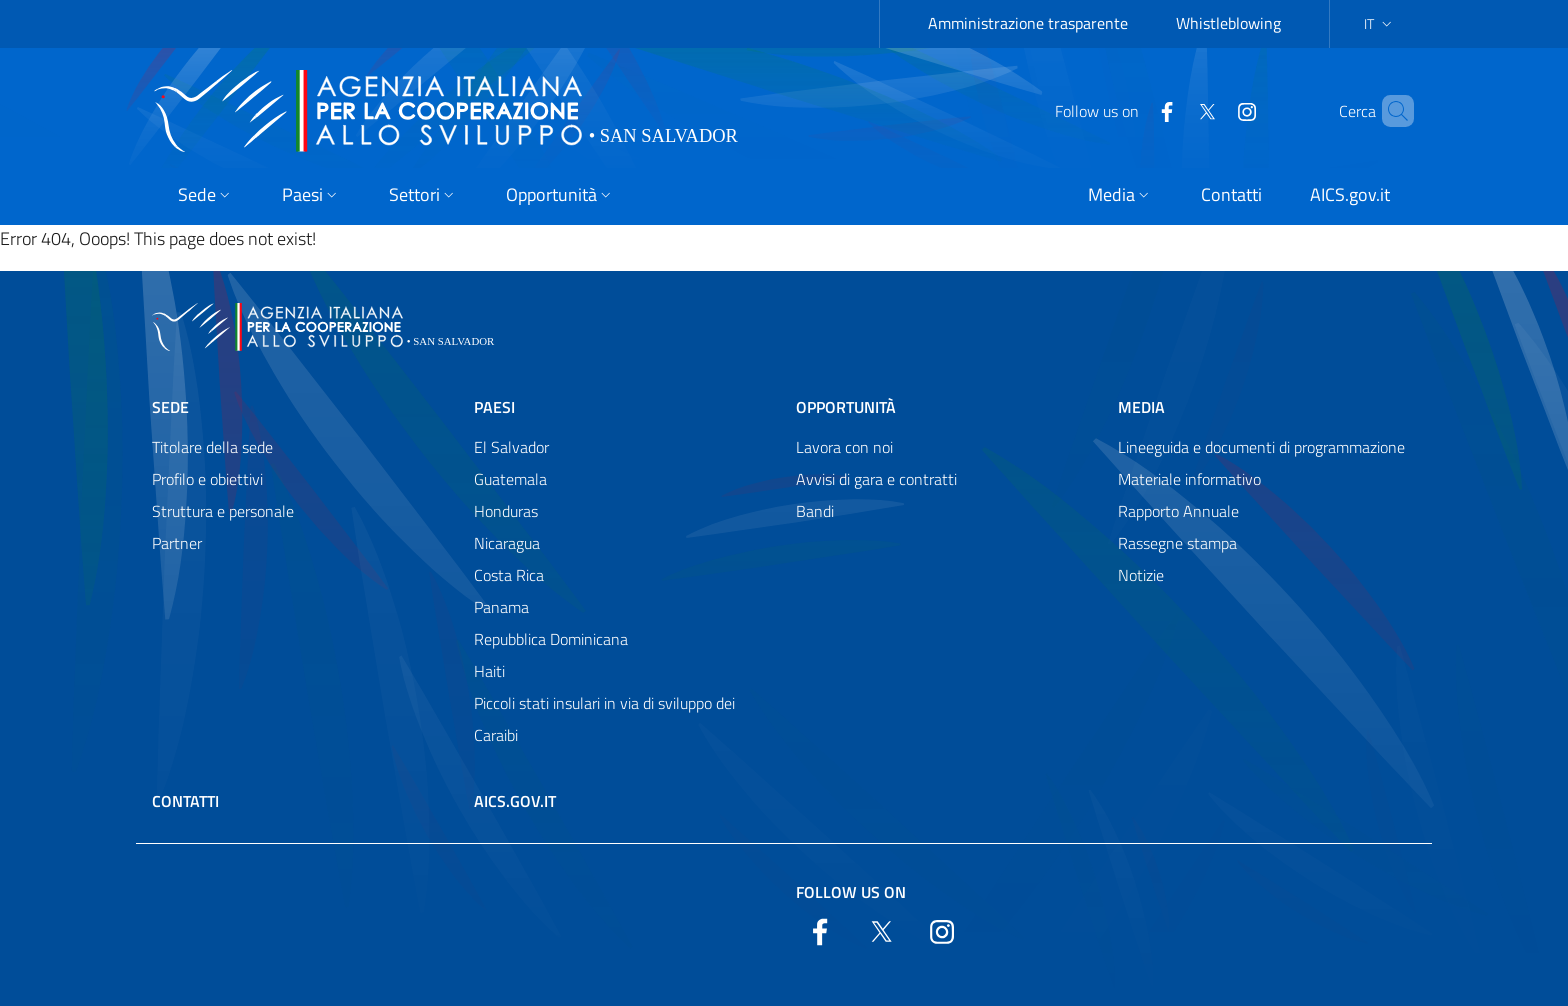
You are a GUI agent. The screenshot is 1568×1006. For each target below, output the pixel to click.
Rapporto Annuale (1178, 511)
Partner (177, 543)
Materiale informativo (1189, 479)
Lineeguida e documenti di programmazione (1261, 447)
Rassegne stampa (1177, 543)
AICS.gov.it (515, 801)
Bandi (815, 511)
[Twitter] (1173, 110)
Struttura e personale (223, 511)
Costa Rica (509, 575)
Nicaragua (507, 543)
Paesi (494, 407)
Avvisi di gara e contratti (876, 479)
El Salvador (511, 447)
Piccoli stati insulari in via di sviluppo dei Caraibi (604, 719)
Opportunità (846, 407)
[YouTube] (1213, 110)
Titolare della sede (212, 447)
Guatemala (510, 479)
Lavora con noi (844, 447)
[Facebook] (1133, 110)
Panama (501, 607)
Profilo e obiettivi (207, 479)
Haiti (489, 671)
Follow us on (851, 892)
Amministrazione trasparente (1028, 23)
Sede (170, 407)
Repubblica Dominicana (551, 639)
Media (1141, 407)
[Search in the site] (1390, 111)
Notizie (1141, 575)
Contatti (185, 801)
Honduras (506, 511)
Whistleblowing (1228, 23)
